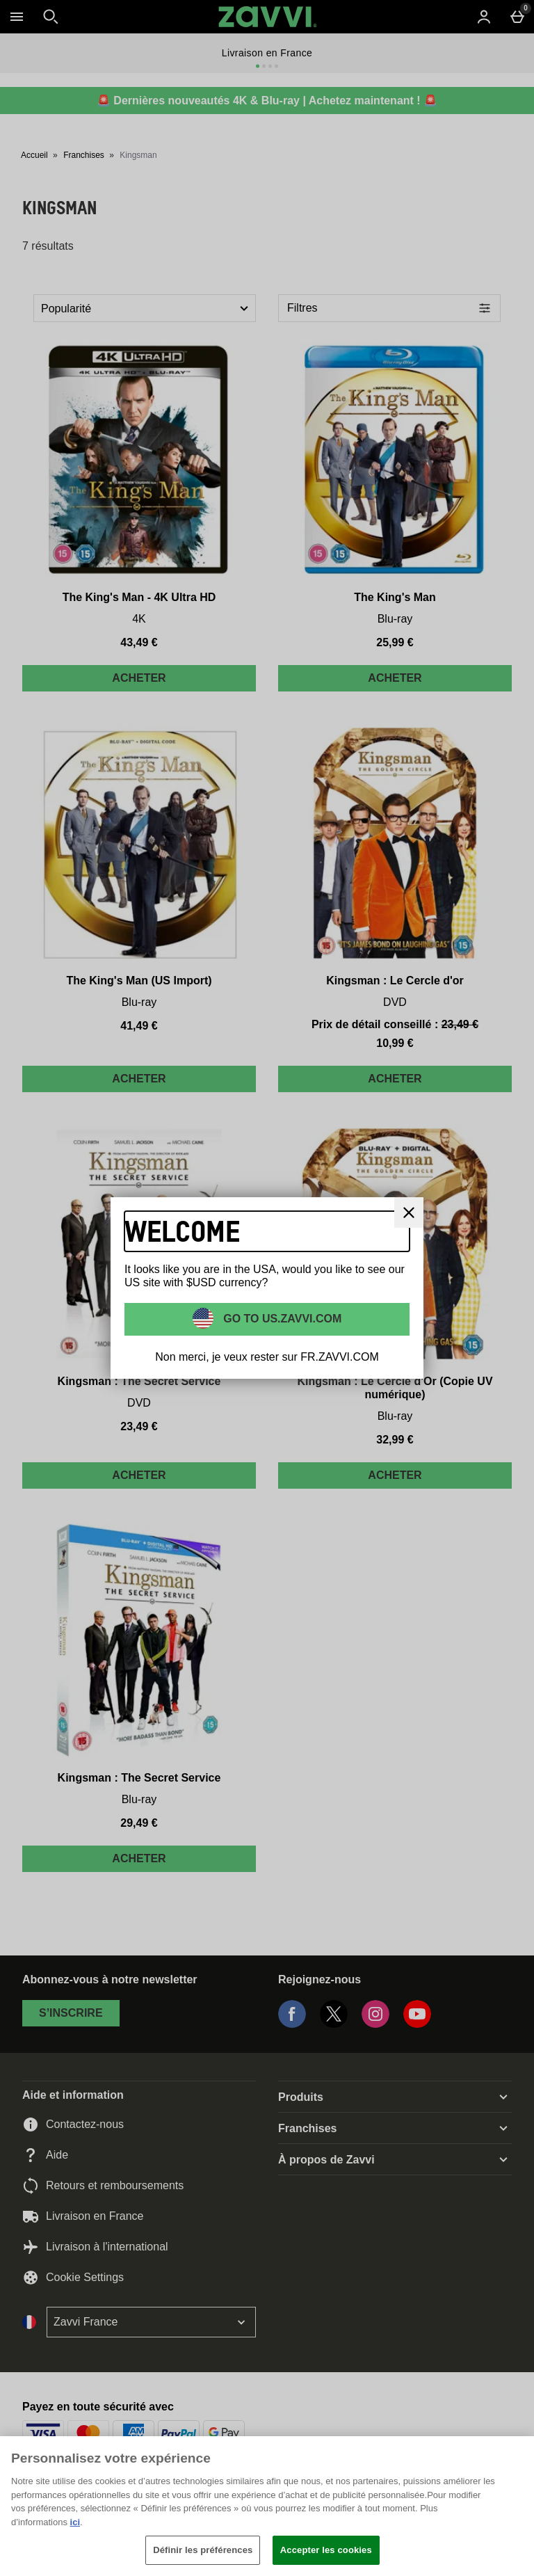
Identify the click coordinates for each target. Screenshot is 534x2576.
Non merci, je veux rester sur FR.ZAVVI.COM (267, 1357)
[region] (267, 2506)
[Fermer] (408, 1212)
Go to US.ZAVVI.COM (281, 1318)
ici (75, 2522)
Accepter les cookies (326, 2550)
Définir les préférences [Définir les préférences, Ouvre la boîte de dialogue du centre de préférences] (202, 2550)
